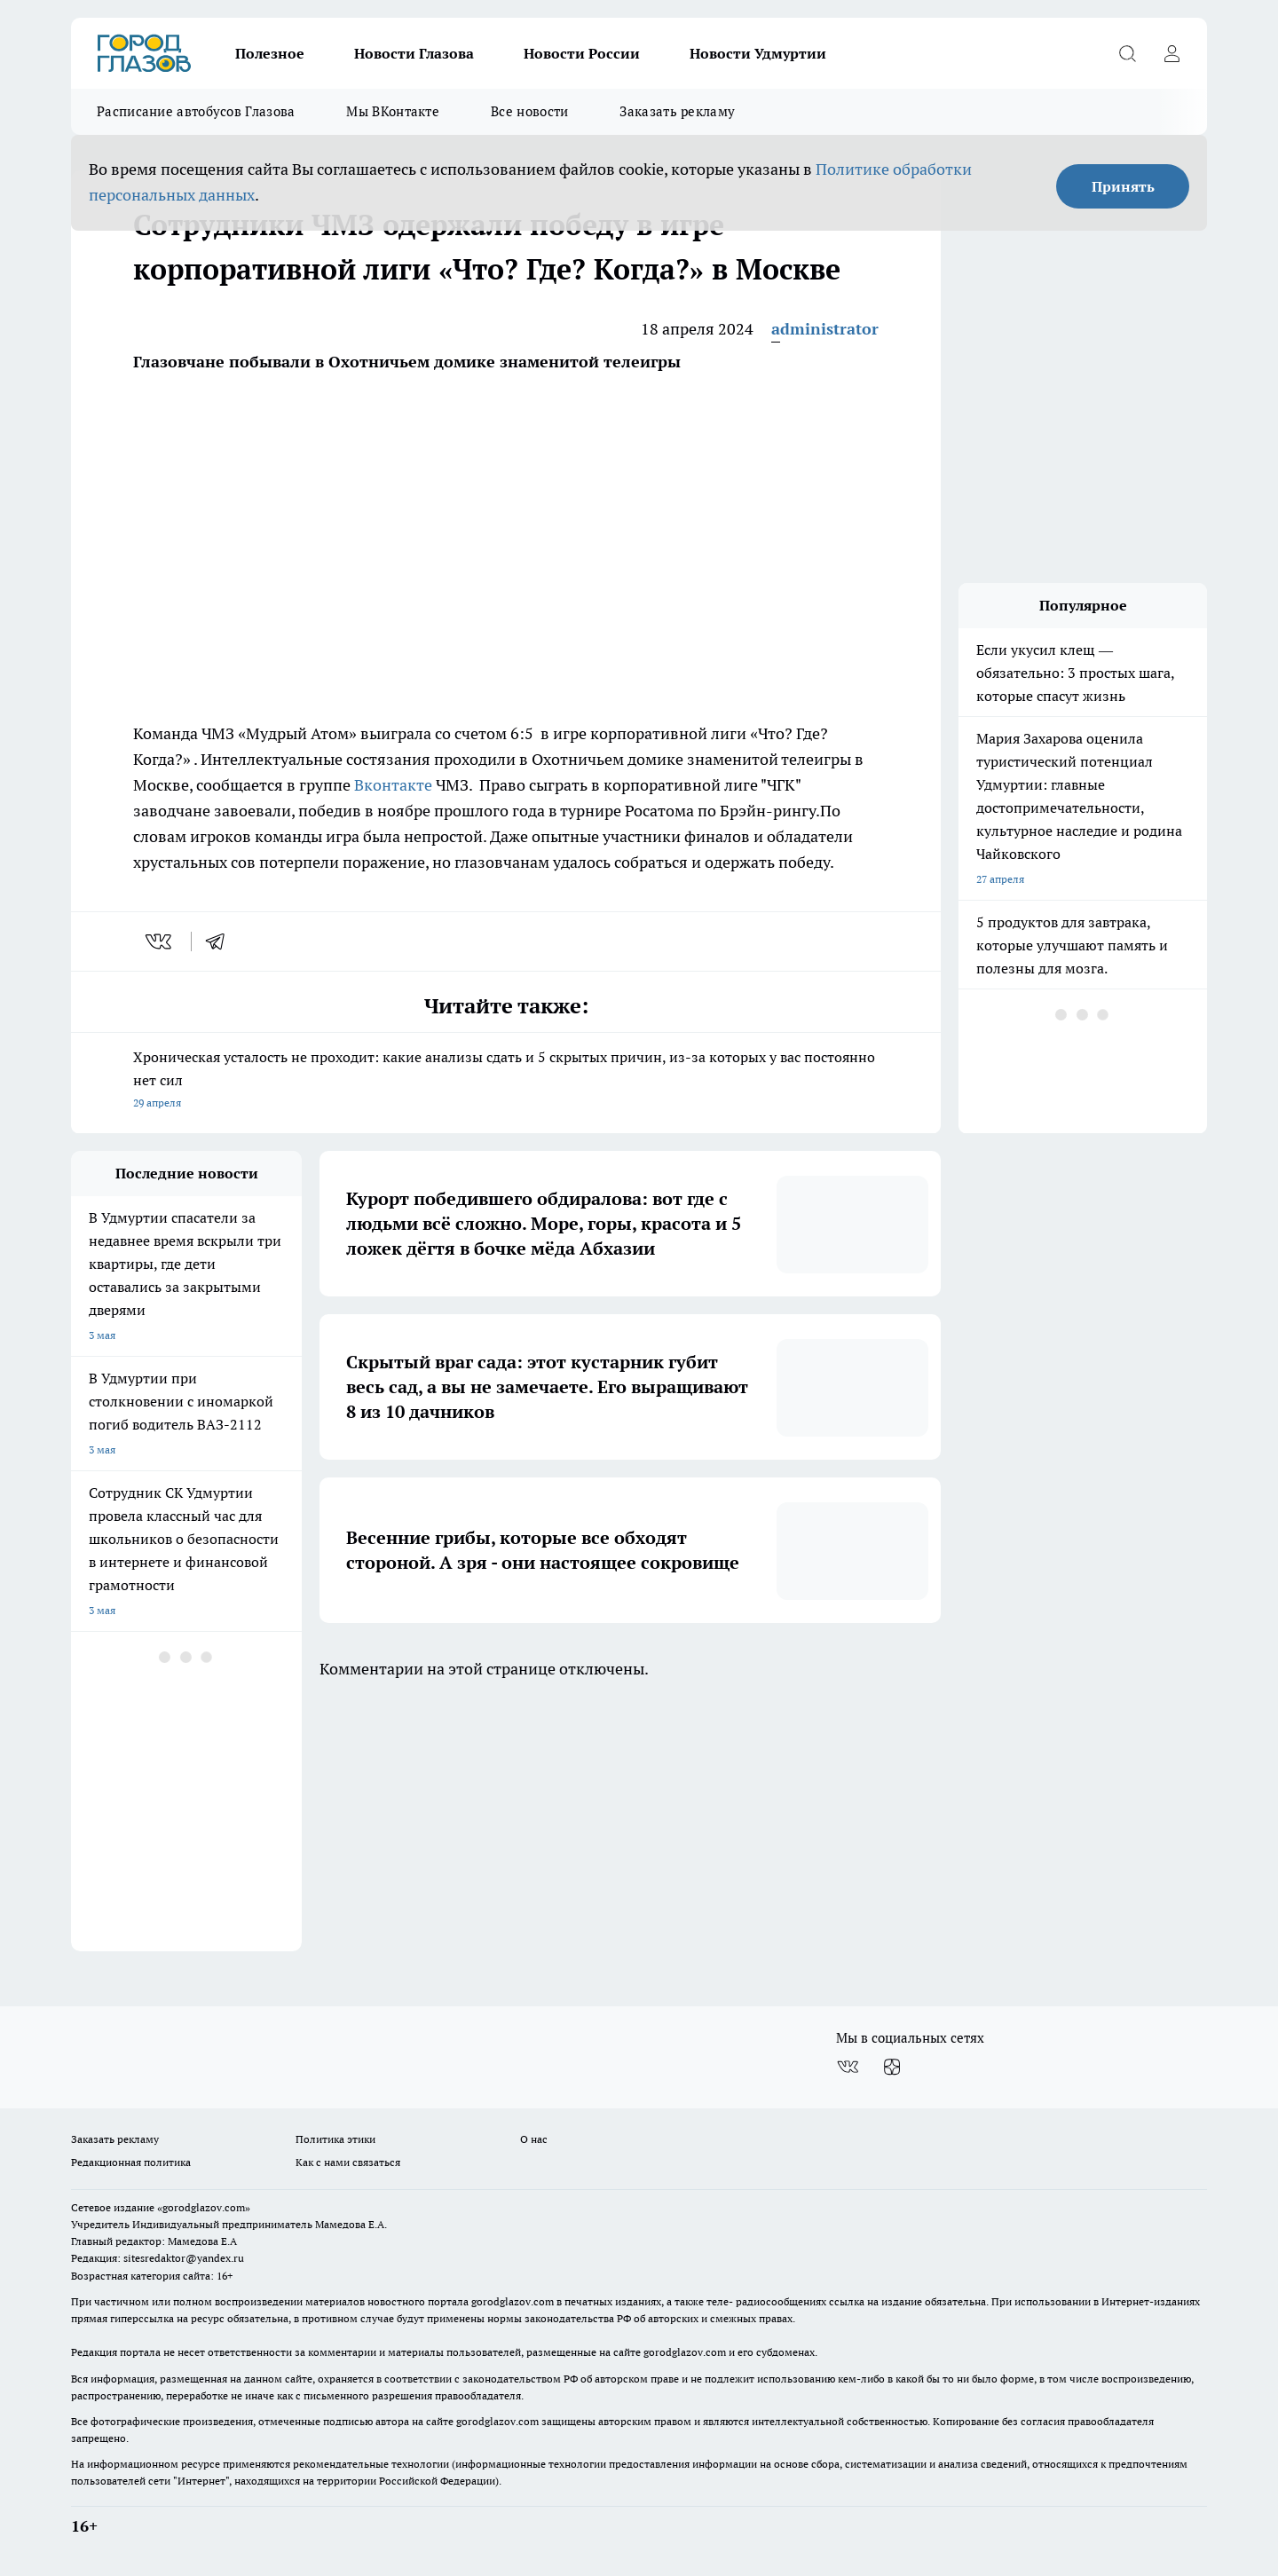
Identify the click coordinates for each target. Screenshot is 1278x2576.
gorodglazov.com (512, 2301)
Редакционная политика (131, 2162)
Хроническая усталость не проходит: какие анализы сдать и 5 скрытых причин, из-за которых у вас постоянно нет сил (506, 1081)
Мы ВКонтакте (392, 111)
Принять (1123, 186)
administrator (825, 329)
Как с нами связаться (348, 2162)
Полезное (269, 53)
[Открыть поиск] (1127, 53)
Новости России (582, 53)
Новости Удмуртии (758, 53)
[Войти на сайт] (1171, 53)
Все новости (529, 111)
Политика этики (335, 2139)
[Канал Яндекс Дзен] (892, 2066)
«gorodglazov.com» (203, 2207)
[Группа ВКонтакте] (847, 2066)
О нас (534, 2139)
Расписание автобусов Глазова (196, 111)
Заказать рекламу (677, 111)
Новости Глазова (414, 53)
